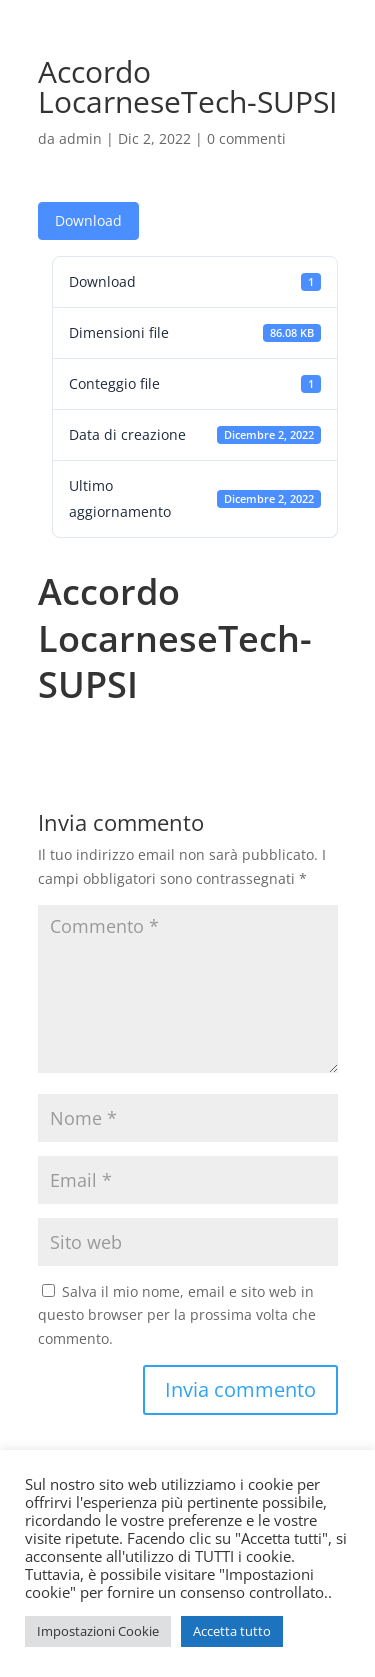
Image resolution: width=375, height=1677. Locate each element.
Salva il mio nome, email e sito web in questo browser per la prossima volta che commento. (177, 1315)
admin (80, 138)
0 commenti (246, 138)
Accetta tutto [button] (232, 1631)
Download (88, 220)
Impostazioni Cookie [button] (98, 1631)
